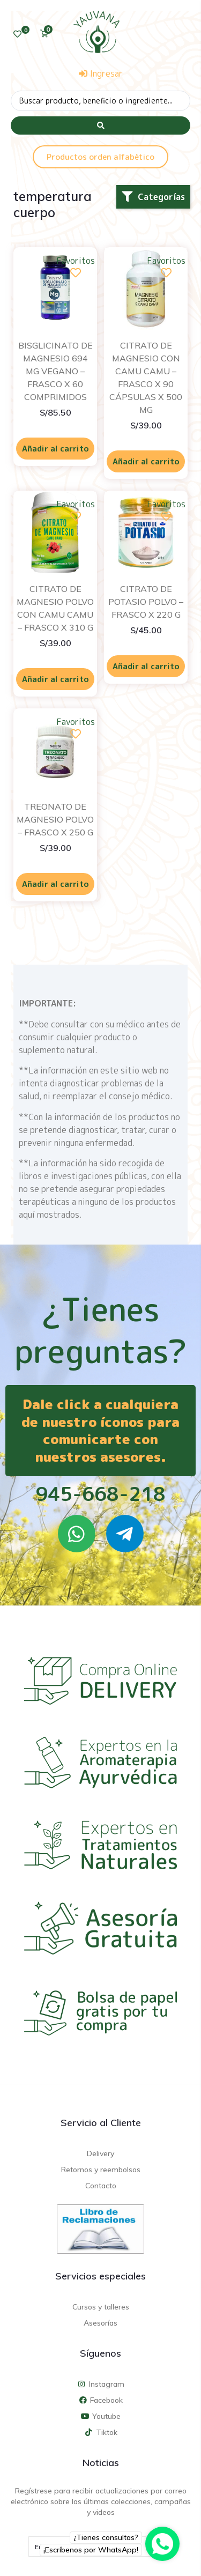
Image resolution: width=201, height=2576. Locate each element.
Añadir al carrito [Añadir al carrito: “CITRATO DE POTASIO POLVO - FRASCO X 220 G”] (146, 666)
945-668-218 (100, 1493)
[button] (153, 197)
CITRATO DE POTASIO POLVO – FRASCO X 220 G (145, 601)
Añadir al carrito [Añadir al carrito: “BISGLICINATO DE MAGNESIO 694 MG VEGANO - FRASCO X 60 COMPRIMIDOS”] (55, 448)
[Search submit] (100, 125)
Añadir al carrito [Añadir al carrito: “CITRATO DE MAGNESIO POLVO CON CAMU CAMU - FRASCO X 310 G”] (55, 679)
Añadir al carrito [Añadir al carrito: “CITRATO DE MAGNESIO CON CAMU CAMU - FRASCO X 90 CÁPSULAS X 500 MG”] (146, 461)
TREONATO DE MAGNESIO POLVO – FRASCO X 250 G (55, 819)
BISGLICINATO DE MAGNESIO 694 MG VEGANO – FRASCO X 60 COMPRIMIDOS (55, 371)
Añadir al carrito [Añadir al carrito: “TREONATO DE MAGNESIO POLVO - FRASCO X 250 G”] (55, 884)
